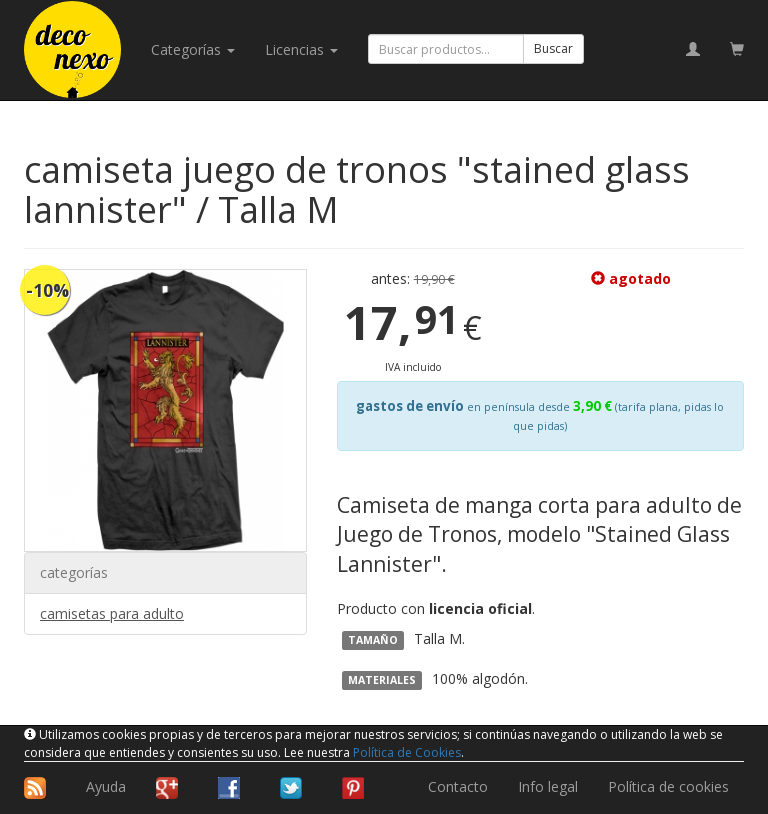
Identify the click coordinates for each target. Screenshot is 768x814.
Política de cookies (668, 786)
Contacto (458, 786)
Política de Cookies (407, 752)
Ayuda (106, 786)
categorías (193, 49)
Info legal (548, 786)
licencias (301, 49)
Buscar (553, 48)
